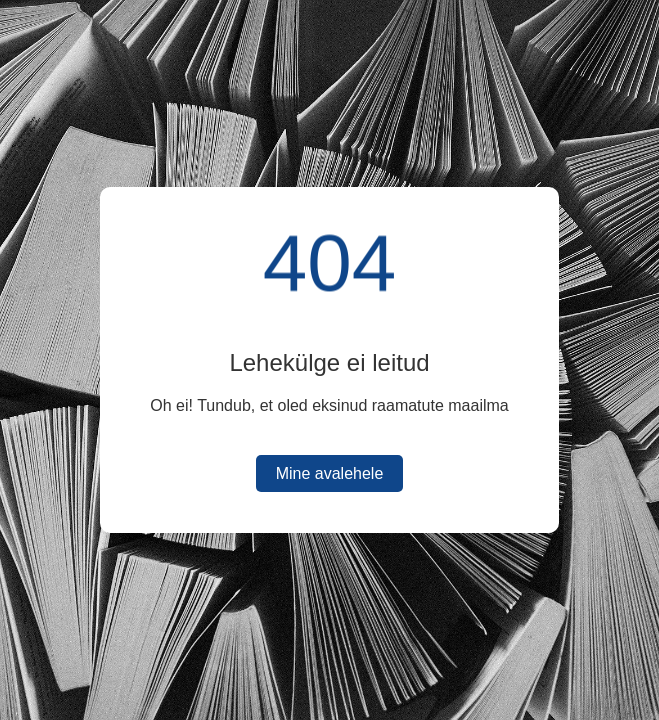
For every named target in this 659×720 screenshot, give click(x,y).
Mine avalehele (330, 473)
